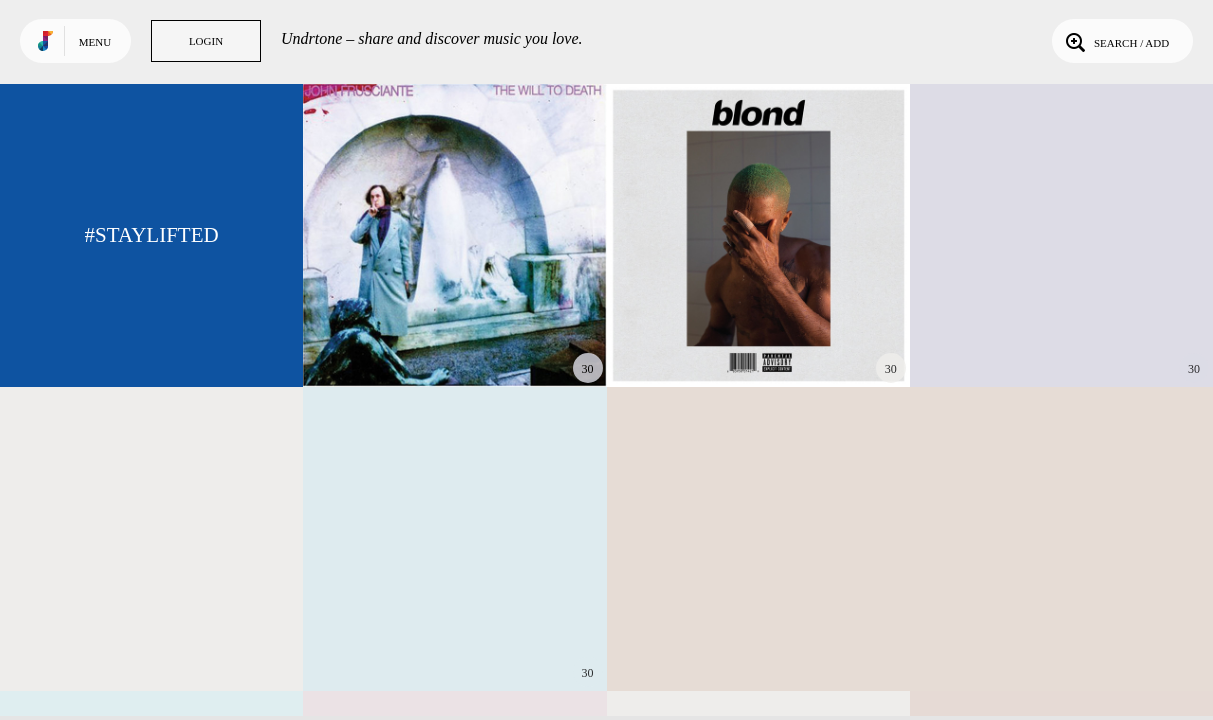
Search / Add (1115, 41)
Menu (95, 42)
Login (206, 41)
